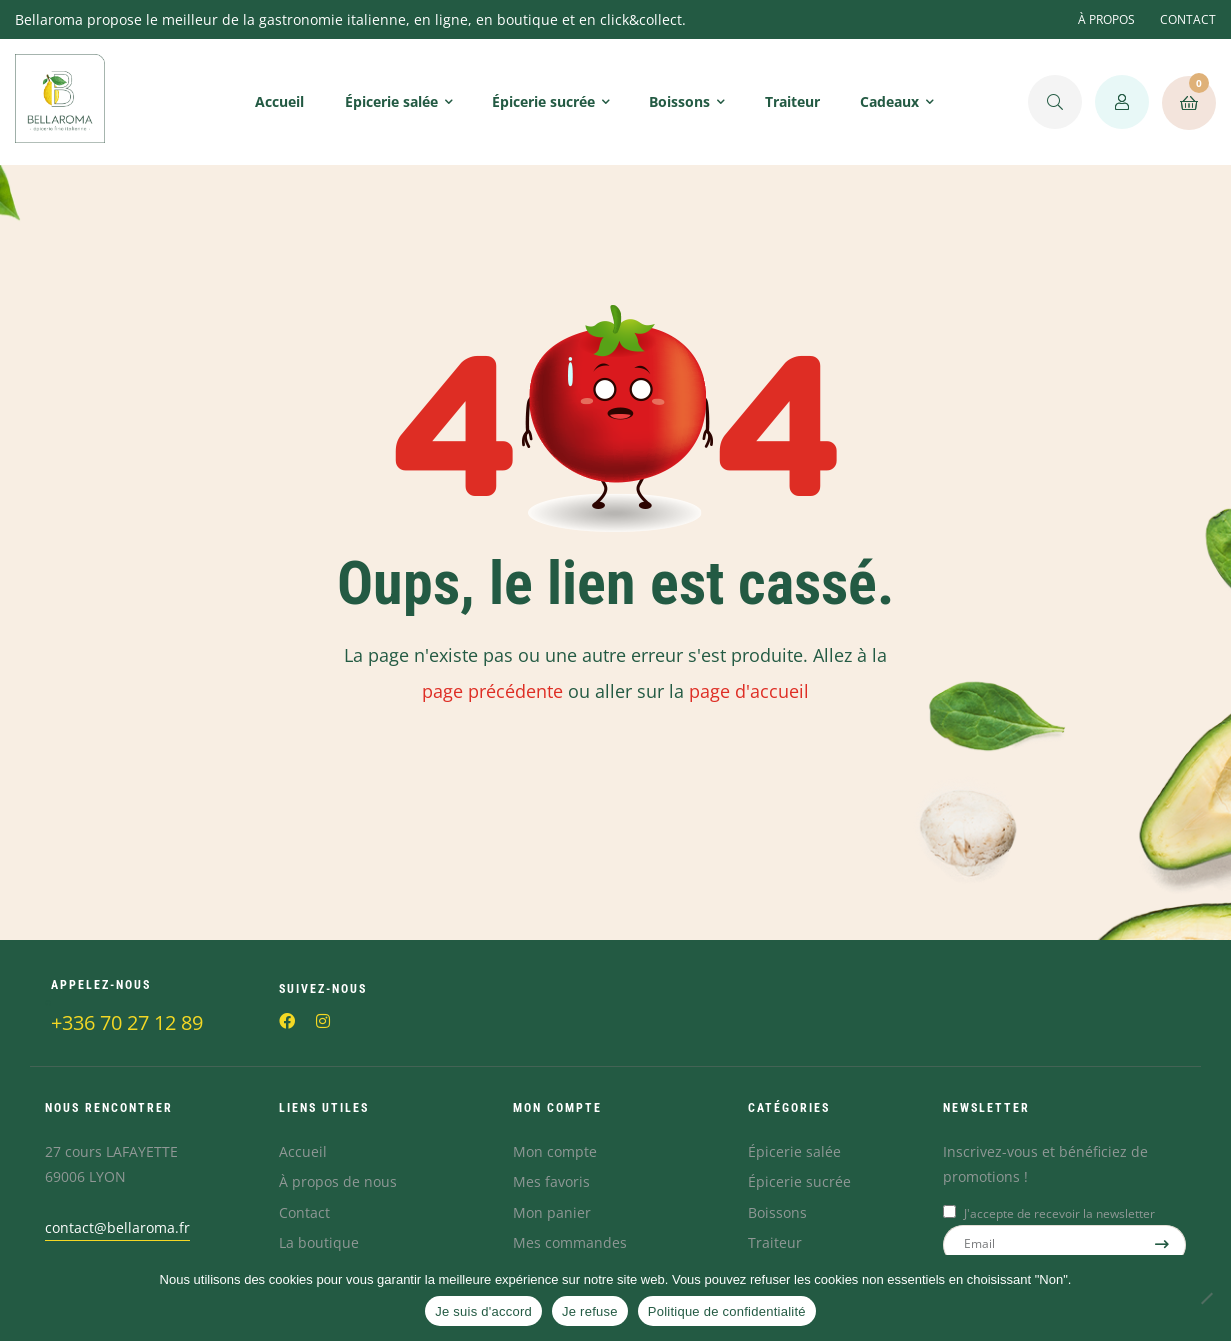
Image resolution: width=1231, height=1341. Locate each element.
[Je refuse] (1206, 1298)
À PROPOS (1106, 19)
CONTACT (1188, 19)
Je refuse (590, 1311)
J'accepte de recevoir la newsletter (1059, 1213)
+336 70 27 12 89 (127, 1022)
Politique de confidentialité (727, 1311)
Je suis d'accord (483, 1311)
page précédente (492, 691)
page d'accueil (749, 691)
